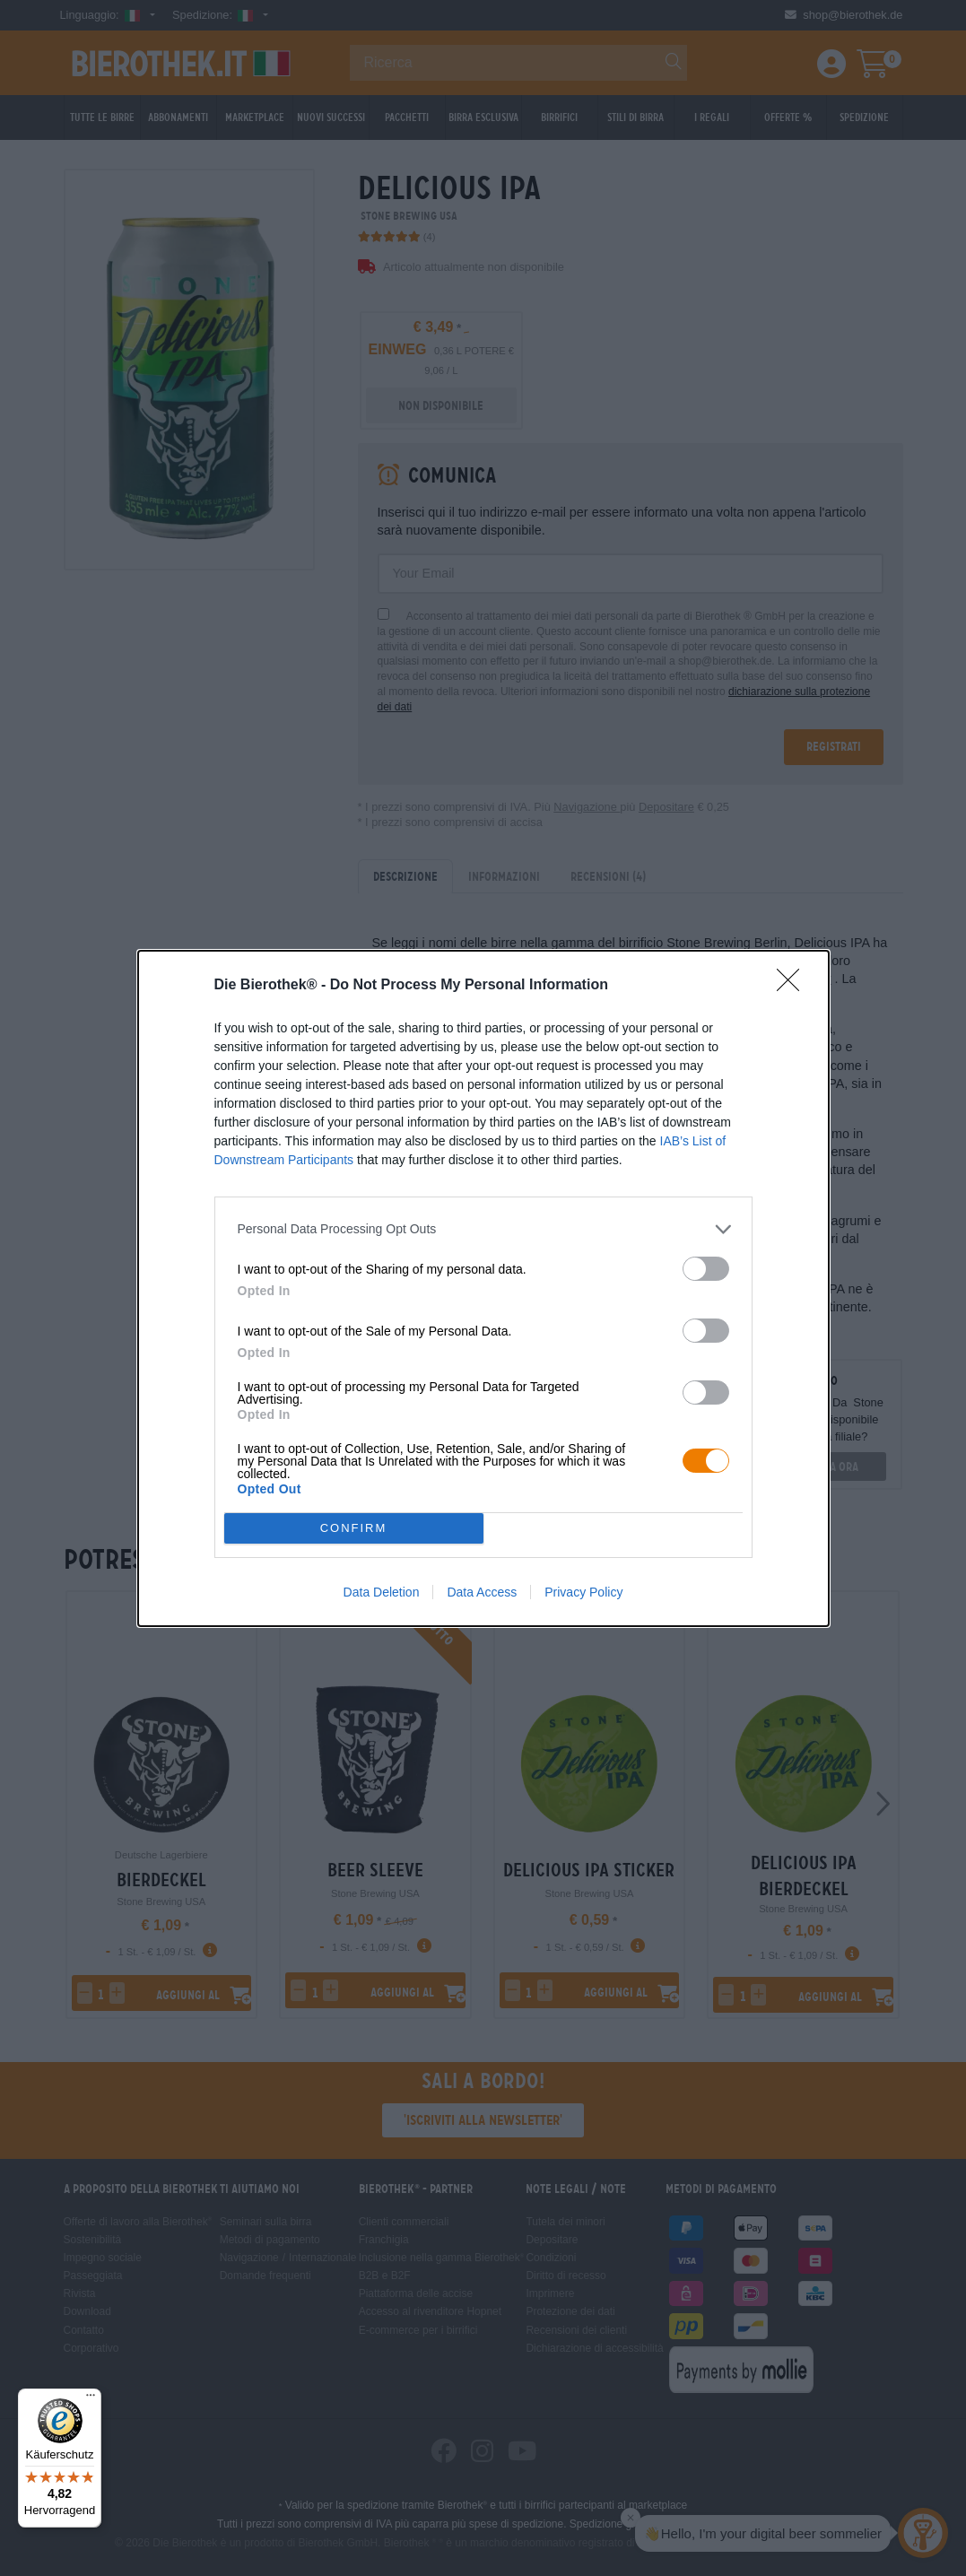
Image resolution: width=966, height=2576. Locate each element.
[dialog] (483, 1288)
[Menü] (90, 2399)
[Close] (794, 986)
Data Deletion (382, 1592)
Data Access (482, 1592)
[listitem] (483, 1229)
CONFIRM (353, 1528)
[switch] (706, 1269)
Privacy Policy (583, 1592)
